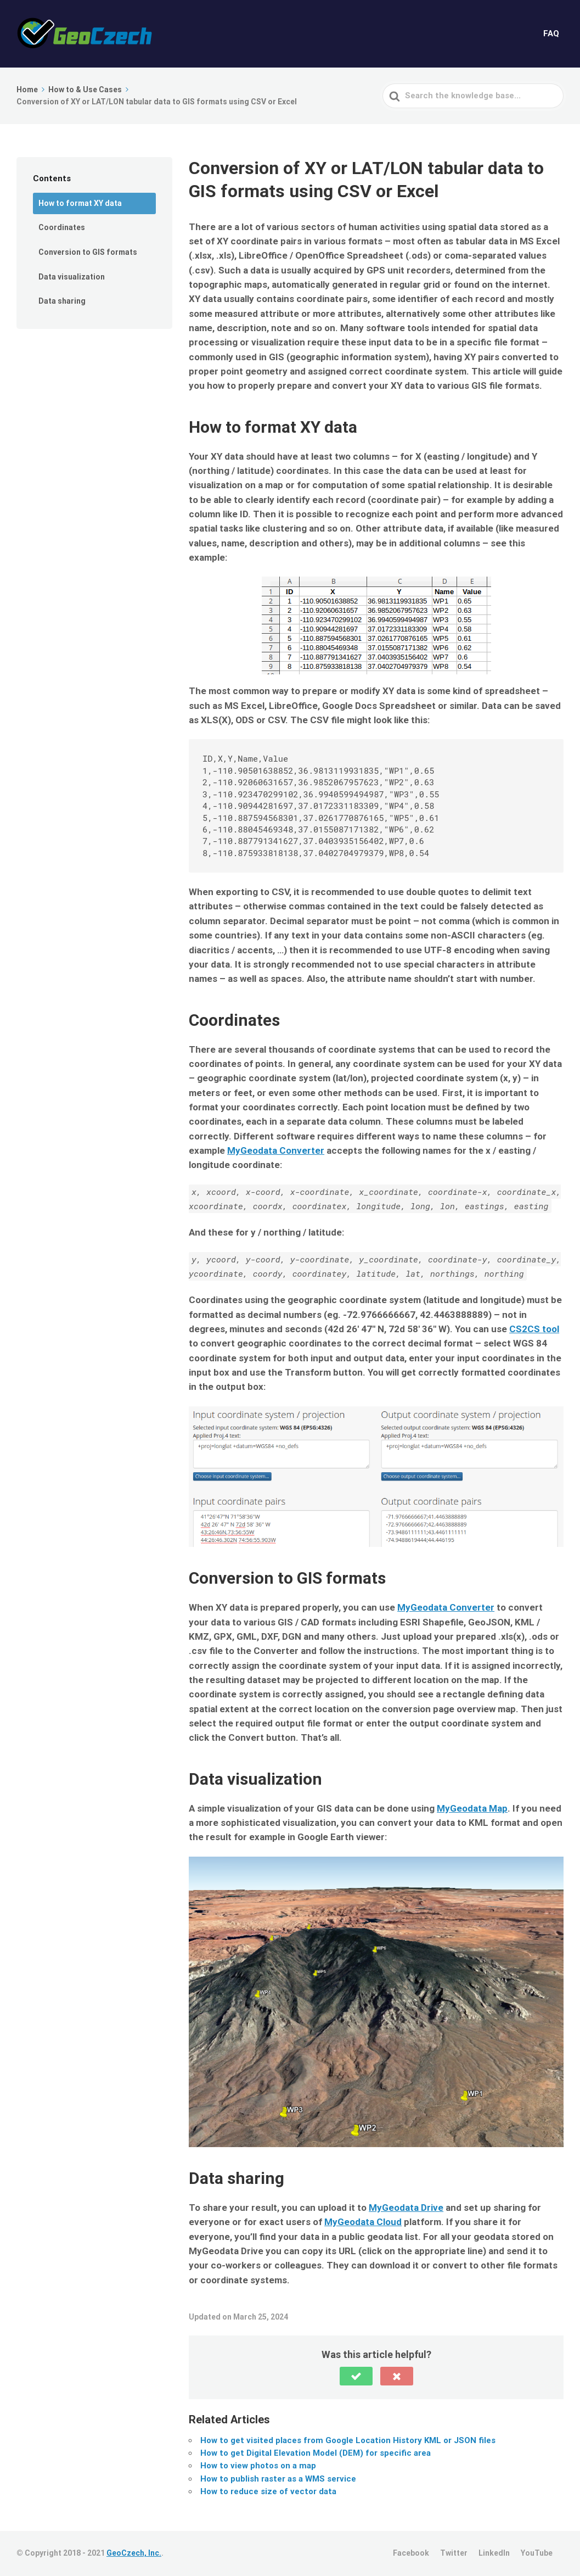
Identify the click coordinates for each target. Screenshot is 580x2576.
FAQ (551, 33)
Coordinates (61, 227)
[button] (356, 2376)
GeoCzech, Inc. (133, 2553)
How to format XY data (80, 203)
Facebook (411, 2553)
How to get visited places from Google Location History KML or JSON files (347, 2440)
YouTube (537, 2553)
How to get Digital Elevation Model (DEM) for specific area (315, 2453)
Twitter (454, 2553)
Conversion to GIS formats (87, 252)
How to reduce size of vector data (268, 2491)
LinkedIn (494, 2553)
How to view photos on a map (258, 2466)
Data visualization (71, 276)
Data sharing (62, 301)
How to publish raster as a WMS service (278, 2479)
